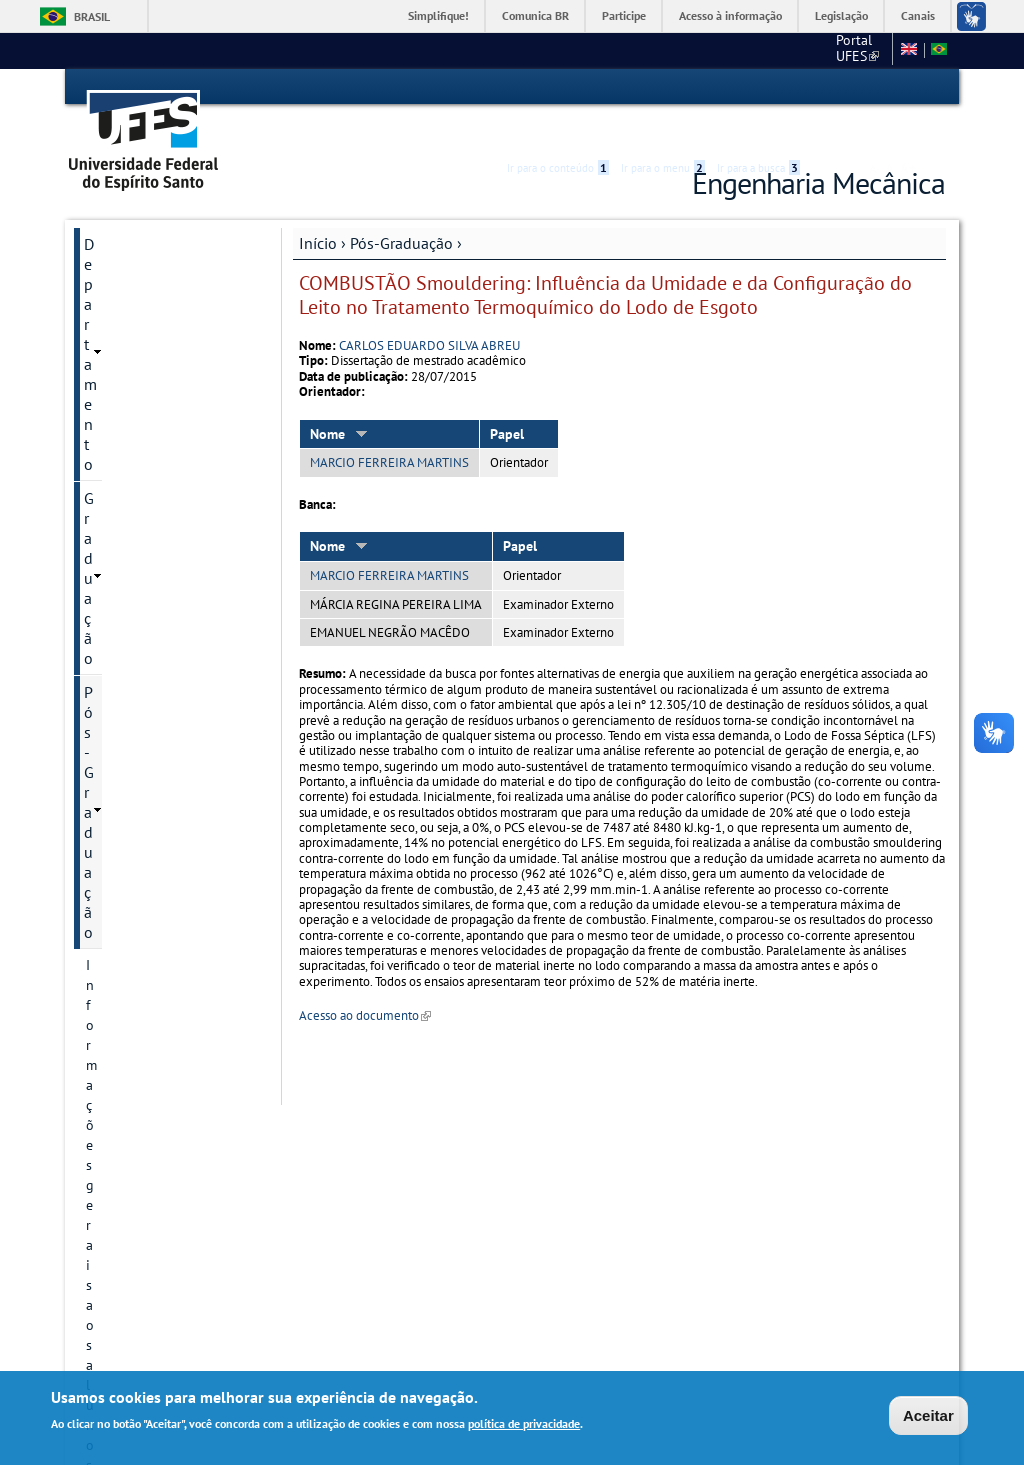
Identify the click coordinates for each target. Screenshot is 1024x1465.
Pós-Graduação (401, 207)
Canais (918, 15)
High (849, 88)
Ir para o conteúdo (558, 87)
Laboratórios (127, 1197)
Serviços (112, 1231)
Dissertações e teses (147, 939)
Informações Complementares (137, 1085)
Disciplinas (119, 973)
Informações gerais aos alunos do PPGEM (156, 319)
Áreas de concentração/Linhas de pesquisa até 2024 (158, 817)
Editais (107, 363)
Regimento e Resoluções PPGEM (159, 651)
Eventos (110, 451)
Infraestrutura (128, 1007)
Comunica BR (535, 15)
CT (779, 50)
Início (318, 207)
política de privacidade (524, 1425)
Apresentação (127, 573)
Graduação (120, 242)
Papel (507, 398)
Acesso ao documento (365, 980)
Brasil (92, 16)
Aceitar (928, 1416)
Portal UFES (709, 50)
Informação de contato (155, 695)
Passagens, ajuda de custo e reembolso (165, 529)
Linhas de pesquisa (144, 871)
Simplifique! (438, 15)
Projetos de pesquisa (150, 905)
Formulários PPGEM (146, 1129)
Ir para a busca (758, 87)
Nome (339, 398)
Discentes (115, 1041)
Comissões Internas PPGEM (169, 485)
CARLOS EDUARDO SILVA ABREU (429, 309)
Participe (624, 15)
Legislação (841, 15)
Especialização (134, 1163)
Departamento (132, 208)
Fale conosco (846, 50)
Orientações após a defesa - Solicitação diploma (166, 407)
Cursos (106, 729)
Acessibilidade (825, 87)
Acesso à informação (730, 15)
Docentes (114, 763)
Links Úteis (121, 1299)
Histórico (113, 607)
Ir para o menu (663, 87)
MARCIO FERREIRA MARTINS (389, 427)
